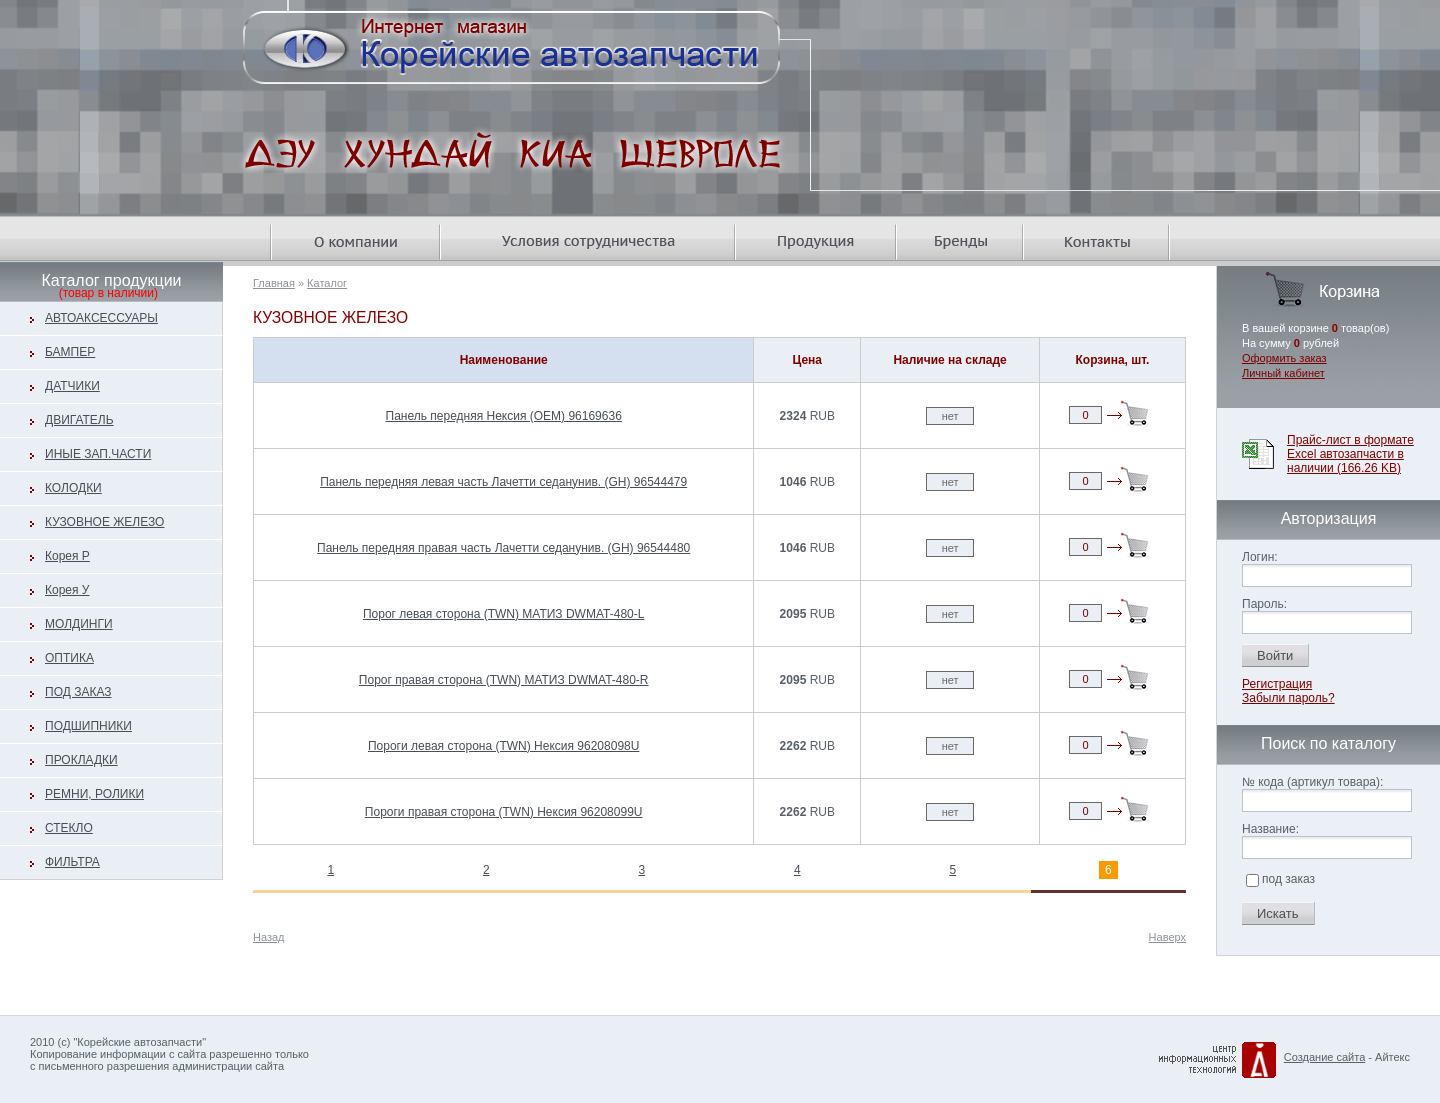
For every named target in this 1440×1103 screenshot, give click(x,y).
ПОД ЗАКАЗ (78, 692)
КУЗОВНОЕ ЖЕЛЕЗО (104, 522)
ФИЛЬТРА (72, 862)
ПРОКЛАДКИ (81, 760)
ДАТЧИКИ (72, 386)
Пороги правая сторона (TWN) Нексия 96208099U (504, 812)
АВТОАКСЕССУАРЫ (101, 318)
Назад (269, 937)
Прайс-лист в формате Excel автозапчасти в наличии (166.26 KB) (1350, 454)
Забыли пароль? (1288, 698)
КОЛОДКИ (73, 488)
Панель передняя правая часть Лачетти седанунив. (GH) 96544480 (503, 548)
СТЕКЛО (69, 828)
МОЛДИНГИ (79, 624)
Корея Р (67, 556)
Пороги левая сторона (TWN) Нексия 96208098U (503, 746)
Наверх (1167, 937)
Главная (274, 283)
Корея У (67, 590)
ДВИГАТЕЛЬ (79, 420)
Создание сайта (1324, 1057)
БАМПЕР (70, 352)
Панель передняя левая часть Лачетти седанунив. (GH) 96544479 (503, 482)
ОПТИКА (69, 658)
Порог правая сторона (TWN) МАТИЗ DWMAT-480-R (504, 680)
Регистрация (1277, 684)
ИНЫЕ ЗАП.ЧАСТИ (98, 454)
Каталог (327, 283)
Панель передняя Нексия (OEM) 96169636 (504, 416)
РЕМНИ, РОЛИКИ (94, 794)
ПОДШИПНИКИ (88, 726)
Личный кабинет (1283, 373)
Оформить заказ (1284, 358)
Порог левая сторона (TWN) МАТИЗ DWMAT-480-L (504, 614)
